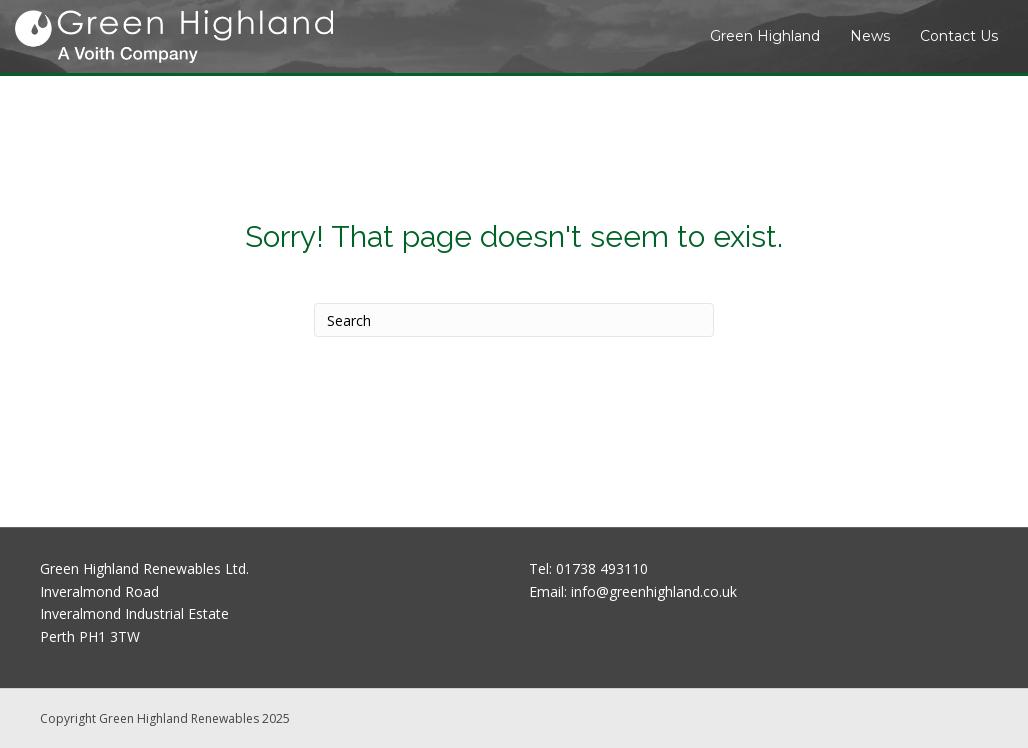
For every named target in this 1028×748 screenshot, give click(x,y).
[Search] (514, 320)
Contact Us (959, 36)
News (870, 36)
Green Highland (765, 36)
